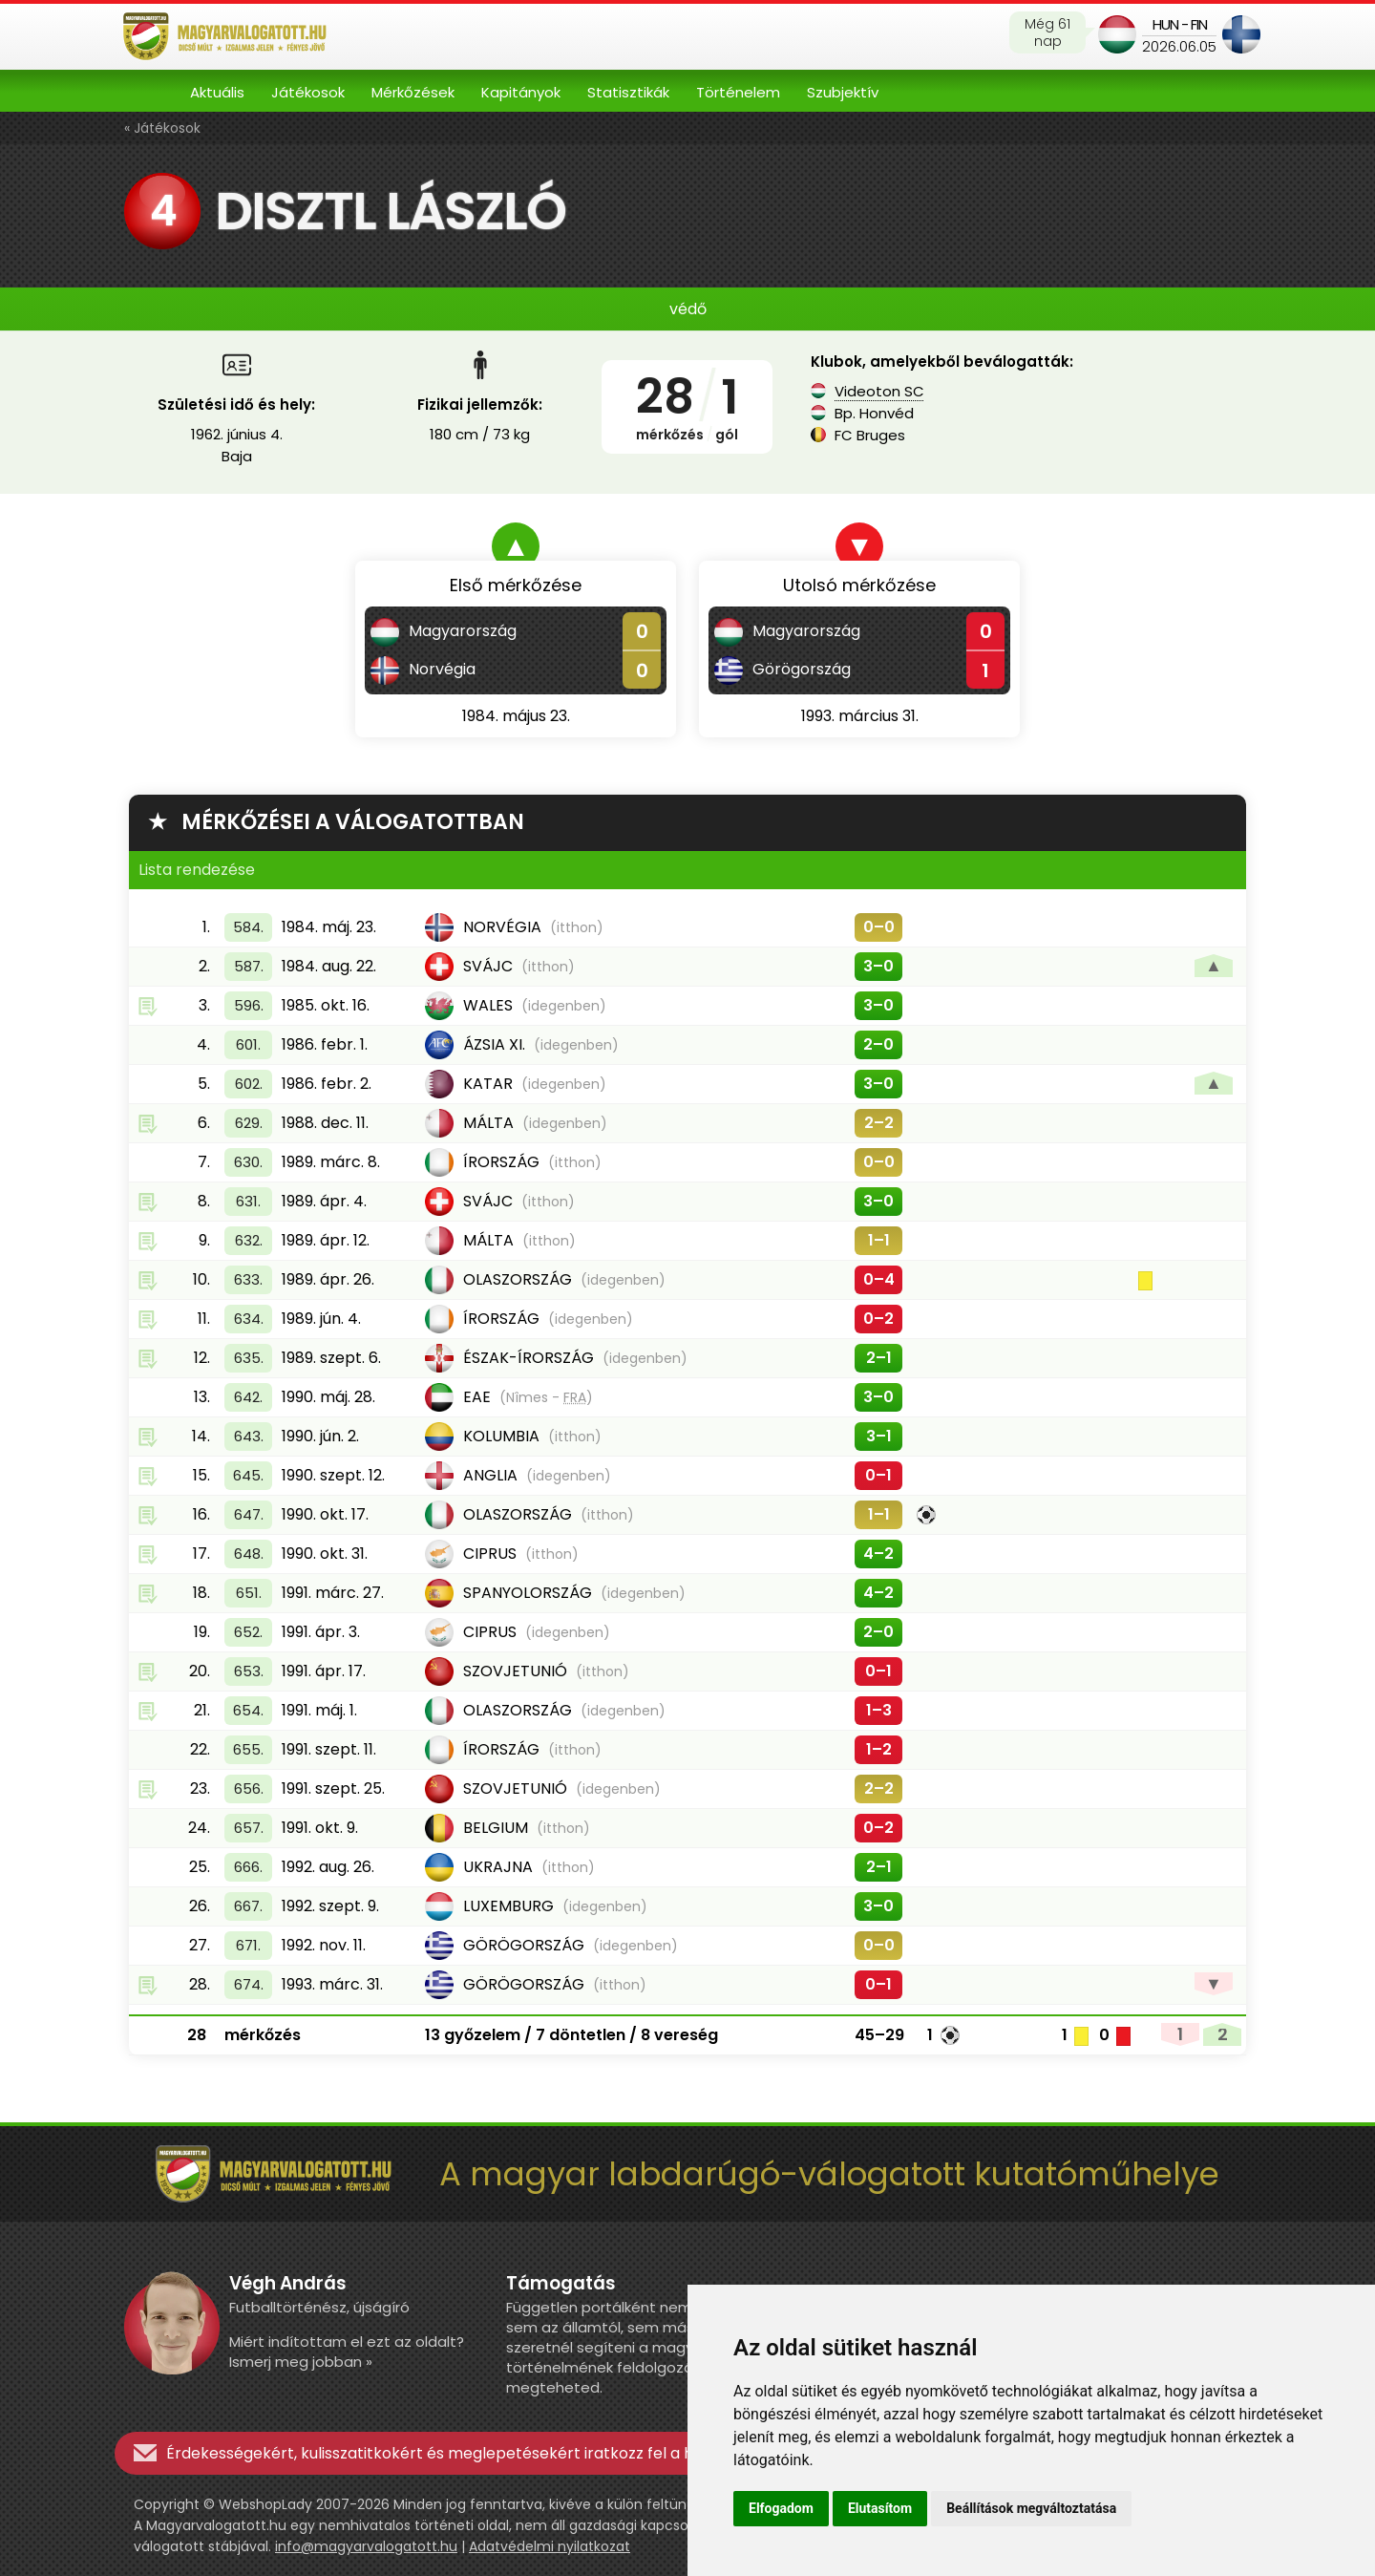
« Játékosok (162, 128)
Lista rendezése (196, 870)
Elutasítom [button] (880, 2508)
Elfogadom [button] (781, 2508)
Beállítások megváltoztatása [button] (1031, 2508)
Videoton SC (879, 391)
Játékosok (308, 92)
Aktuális (217, 92)
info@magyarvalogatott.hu (366, 2546)
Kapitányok (521, 92)
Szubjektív (842, 92)
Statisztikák (628, 92)
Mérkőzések (413, 92)
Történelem (738, 92)
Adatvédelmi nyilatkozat (549, 2546)
